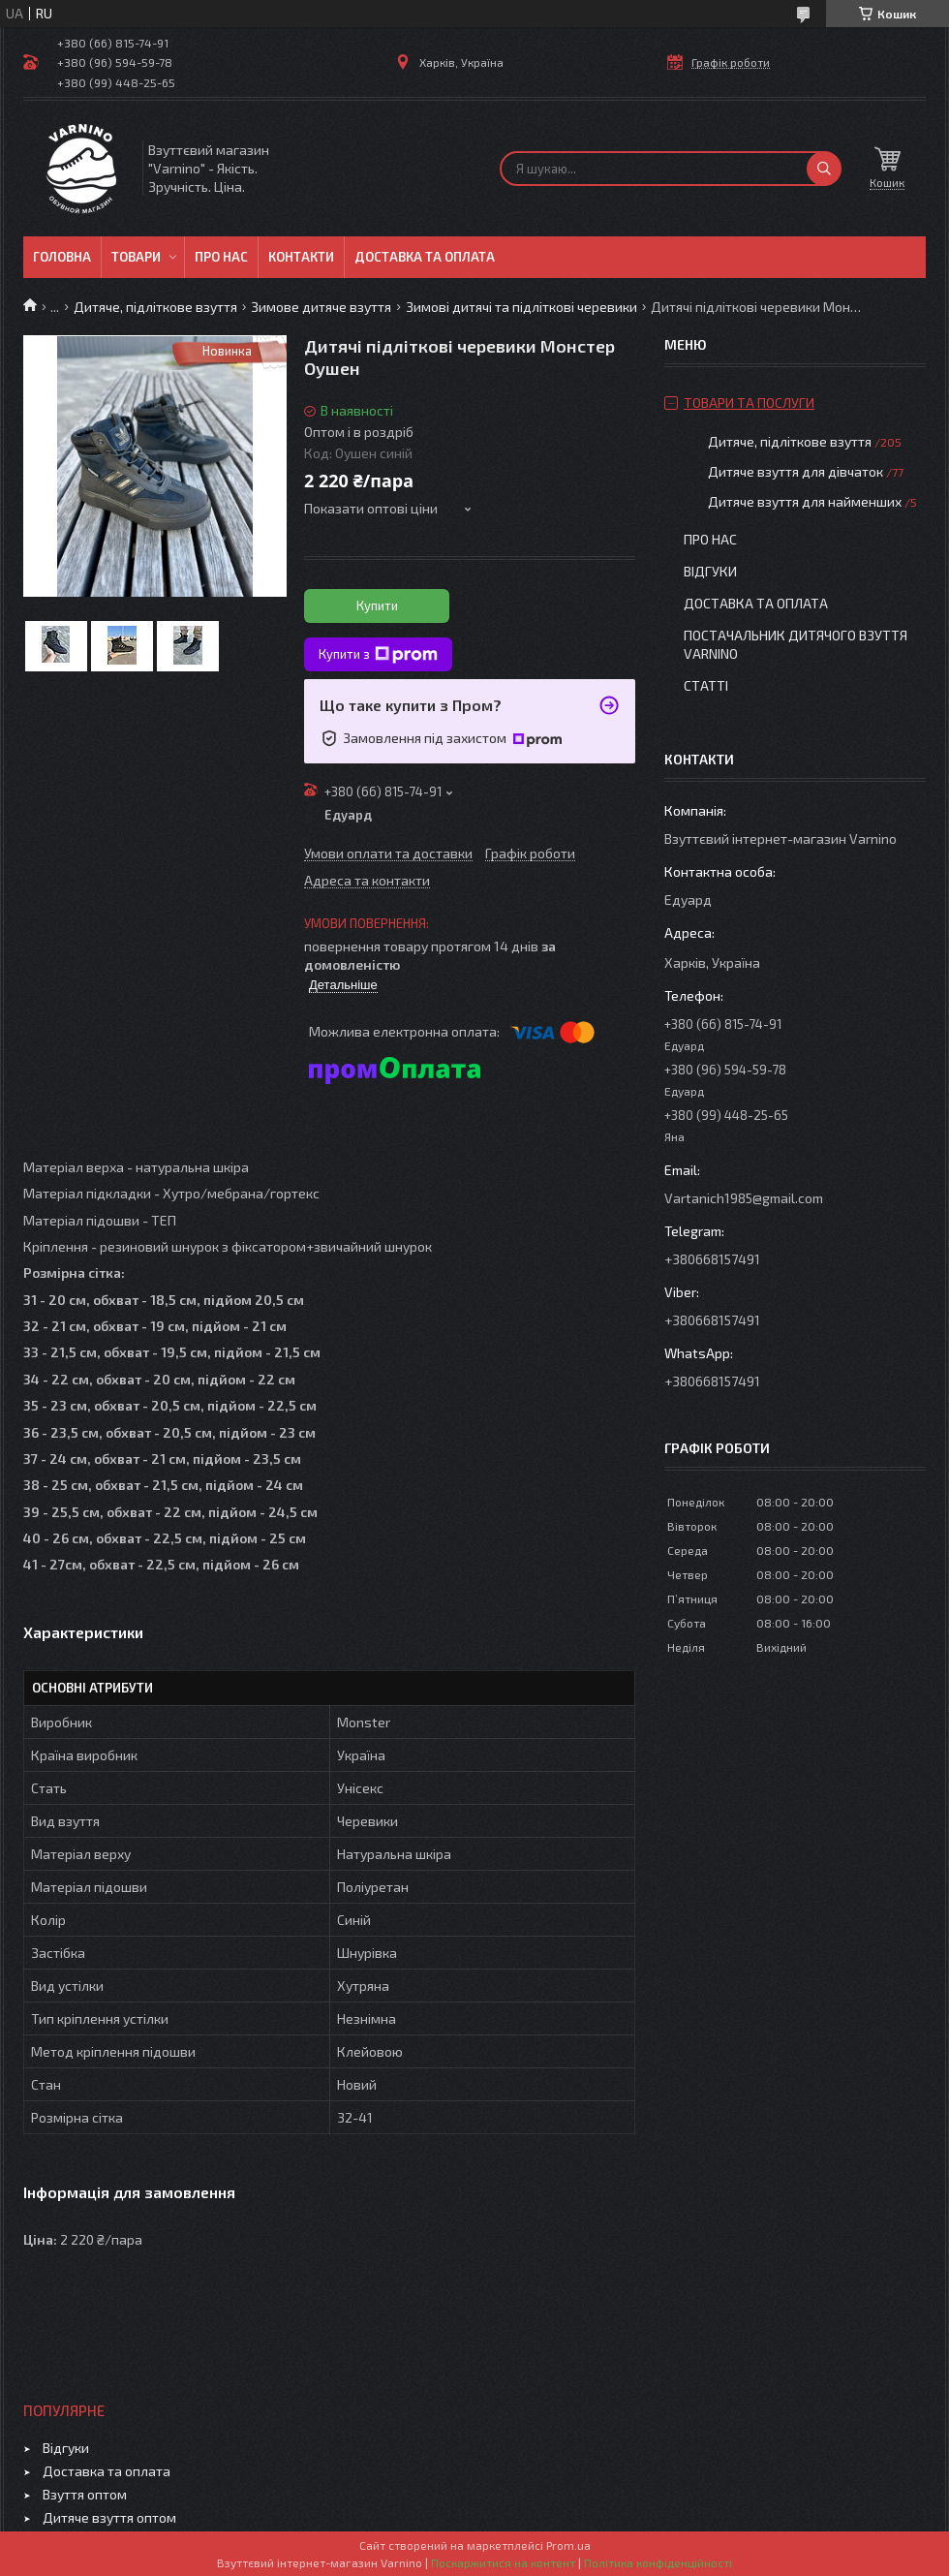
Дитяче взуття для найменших (805, 501)
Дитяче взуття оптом (109, 2517)
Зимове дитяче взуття (321, 306)
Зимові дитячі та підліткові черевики (521, 306)
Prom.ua (568, 2545)
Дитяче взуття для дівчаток (795, 471)
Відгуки (710, 571)
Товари (136, 256)
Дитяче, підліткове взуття (155, 306)
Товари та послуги (749, 402)
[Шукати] (824, 168)
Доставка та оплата (424, 256)
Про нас (221, 256)
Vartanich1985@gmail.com (743, 1198)
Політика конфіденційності (658, 2562)
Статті (706, 685)
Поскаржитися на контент (503, 2562)
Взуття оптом (85, 2494)
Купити (377, 605)
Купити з (378, 655)
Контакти (301, 256)
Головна (62, 256)
